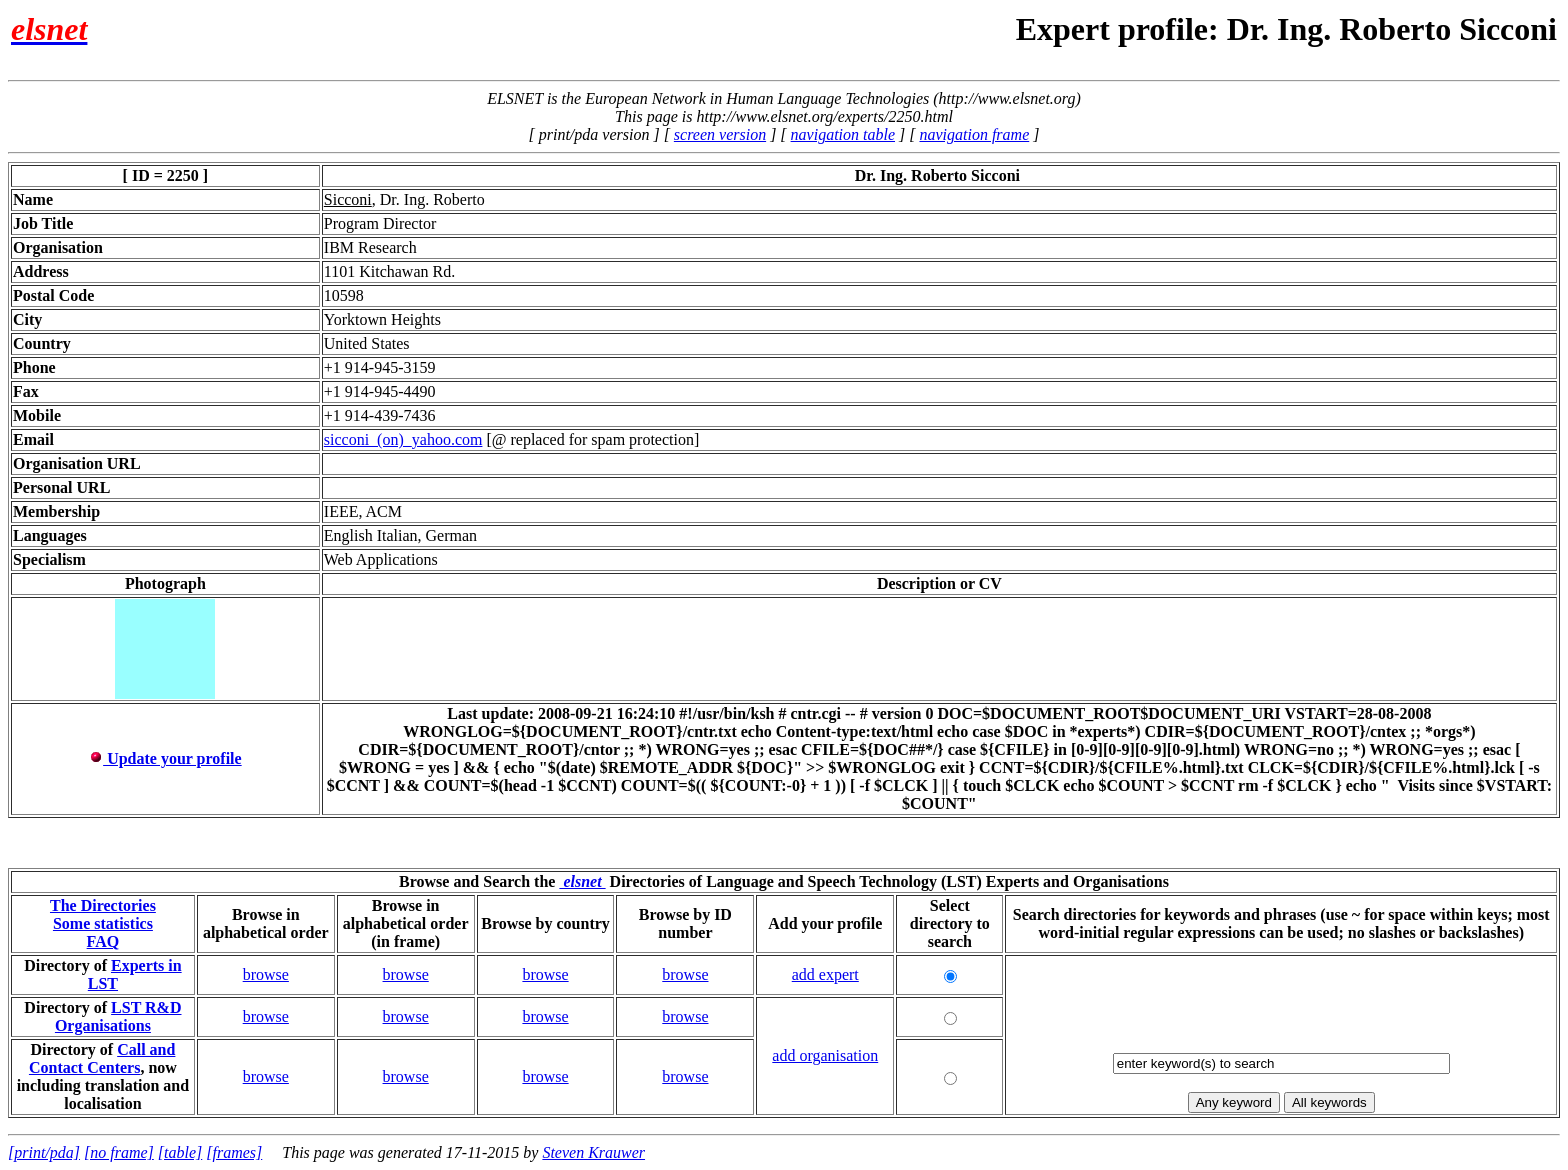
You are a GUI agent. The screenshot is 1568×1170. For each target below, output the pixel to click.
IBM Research (370, 247)
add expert (825, 974)
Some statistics (103, 923)
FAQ (103, 941)
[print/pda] (44, 1152)
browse (266, 974)
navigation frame (974, 134)
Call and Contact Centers (102, 1058)
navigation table (843, 134)
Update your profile (165, 758)
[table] (180, 1152)
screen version (720, 134)
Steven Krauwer (593, 1152)
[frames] (234, 1152)
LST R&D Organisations (118, 1016)
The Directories (103, 905)
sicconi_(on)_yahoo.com (403, 439)
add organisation (825, 1055)
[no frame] (119, 1152)
